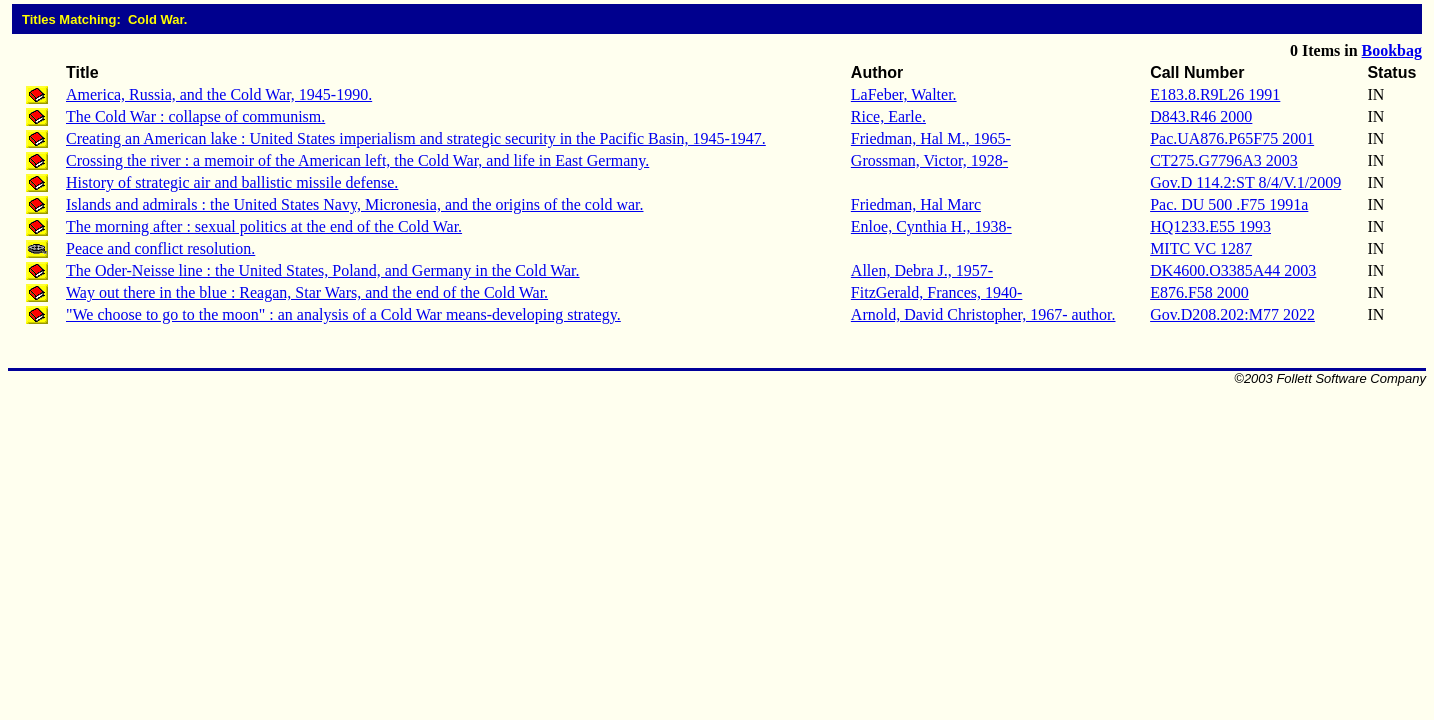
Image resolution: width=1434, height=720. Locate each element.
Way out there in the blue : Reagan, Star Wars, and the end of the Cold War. (307, 292)
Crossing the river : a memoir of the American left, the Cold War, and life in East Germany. (357, 160)
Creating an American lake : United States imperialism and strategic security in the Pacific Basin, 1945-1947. (416, 138)
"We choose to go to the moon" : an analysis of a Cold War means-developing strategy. (343, 314)
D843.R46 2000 (1201, 116)
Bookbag (1392, 50)
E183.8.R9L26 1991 (1215, 94)
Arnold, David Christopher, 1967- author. (983, 314)
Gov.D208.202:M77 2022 (1232, 314)
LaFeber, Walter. (904, 94)
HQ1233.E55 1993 (1210, 226)
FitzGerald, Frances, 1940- (937, 292)
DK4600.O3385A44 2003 (1233, 270)
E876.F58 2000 (1199, 292)
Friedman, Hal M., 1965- (931, 138)
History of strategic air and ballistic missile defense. (232, 182)
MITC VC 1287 (1201, 248)
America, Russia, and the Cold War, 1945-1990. (219, 94)
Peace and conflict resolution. (160, 248)
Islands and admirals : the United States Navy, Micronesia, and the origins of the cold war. (355, 204)
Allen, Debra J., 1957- (922, 270)
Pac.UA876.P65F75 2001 (1232, 138)
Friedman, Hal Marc (916, 204)
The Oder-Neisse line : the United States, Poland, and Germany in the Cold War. (323, 270)
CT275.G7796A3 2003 (1224, 160)
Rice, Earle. (888, 116)
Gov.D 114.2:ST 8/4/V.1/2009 (1245, 182)
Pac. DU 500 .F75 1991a (1229, 204)
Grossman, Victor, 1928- (929, 160)
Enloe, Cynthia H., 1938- (931, 226)
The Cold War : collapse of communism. (195, 116)
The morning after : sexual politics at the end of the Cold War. (264, 226)
